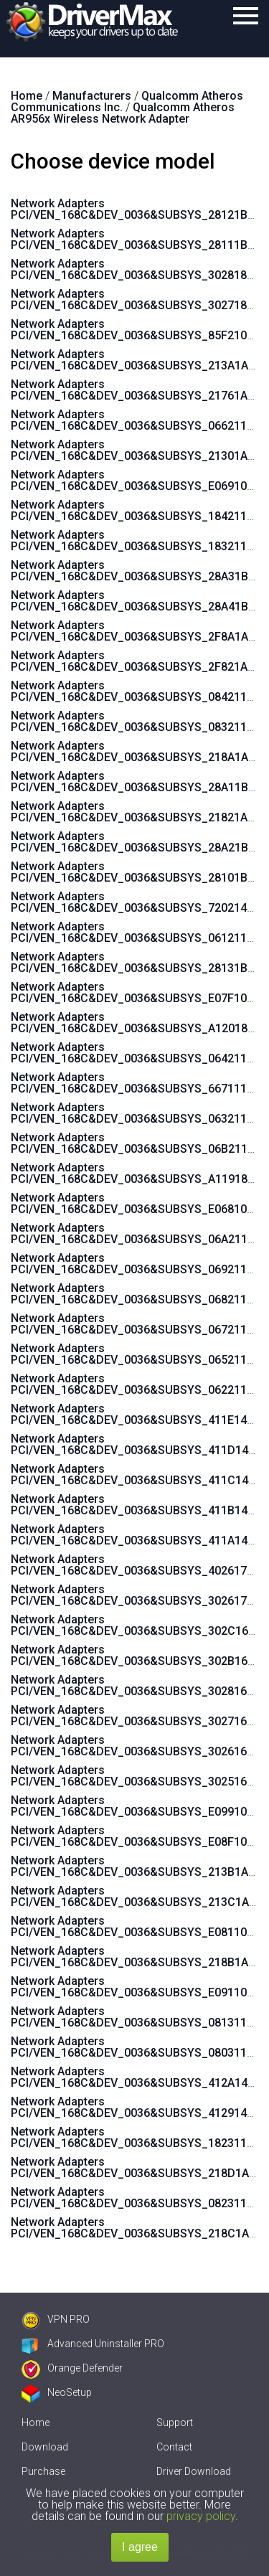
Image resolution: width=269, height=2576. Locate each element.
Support (174, 2422)
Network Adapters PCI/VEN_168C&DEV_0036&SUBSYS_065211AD (136, 1354)
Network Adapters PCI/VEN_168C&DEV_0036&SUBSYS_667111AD (136, 1082)
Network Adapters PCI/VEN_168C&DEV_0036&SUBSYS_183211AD (136, 540)
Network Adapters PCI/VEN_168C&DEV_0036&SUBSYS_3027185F (135, 299)
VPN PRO (56, 2319)
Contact (174, 2447)
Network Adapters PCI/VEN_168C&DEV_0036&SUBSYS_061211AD (136, 932)
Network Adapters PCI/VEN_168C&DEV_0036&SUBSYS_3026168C (136, 1745)
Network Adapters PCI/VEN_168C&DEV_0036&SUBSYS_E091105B (135, 1986)
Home (35, 2422)
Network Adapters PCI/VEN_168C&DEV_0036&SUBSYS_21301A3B (136, 450)
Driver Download (193, 2471)
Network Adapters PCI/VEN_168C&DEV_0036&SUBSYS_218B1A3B (136, 1956)
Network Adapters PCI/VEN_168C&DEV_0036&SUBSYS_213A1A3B (136, 359)
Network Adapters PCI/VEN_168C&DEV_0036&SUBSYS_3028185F (135, 269)
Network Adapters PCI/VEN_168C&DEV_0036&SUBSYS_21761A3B (136, 389)
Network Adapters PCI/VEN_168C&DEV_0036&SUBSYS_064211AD (136, 1052)
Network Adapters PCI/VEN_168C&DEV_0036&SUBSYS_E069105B (135, 480)
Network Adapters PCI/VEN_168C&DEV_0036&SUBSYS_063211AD (136, 1113)
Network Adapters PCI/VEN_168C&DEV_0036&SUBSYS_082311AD (136, 2197)
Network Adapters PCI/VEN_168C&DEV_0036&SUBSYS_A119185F (135, 1173)
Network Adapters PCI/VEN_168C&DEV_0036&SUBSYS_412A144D (136, 2077)
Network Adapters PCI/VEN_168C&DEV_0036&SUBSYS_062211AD (136, 1384)
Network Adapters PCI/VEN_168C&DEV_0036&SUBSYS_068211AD (136, 1293)
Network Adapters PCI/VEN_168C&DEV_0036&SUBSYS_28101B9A (136, 871)
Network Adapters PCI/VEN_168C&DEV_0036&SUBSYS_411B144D (136, 1504)
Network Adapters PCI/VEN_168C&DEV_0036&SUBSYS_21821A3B (136, 811)
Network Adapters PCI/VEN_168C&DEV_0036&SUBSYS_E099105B (135, 1805)
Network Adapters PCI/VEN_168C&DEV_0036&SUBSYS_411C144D (137, 1474)
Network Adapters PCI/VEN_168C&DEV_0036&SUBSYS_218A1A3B (136, 751)
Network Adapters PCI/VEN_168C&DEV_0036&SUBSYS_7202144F (135, 902)
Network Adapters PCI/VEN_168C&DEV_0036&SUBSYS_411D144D (137, 1444)
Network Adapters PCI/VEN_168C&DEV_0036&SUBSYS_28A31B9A (136, 570)
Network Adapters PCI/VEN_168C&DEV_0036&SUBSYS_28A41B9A (136, 600)
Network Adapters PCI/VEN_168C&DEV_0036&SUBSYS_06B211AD (137, 1143)
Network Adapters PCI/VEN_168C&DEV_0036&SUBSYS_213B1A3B (136, 1866)
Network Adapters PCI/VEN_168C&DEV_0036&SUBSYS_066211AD (136, 420)
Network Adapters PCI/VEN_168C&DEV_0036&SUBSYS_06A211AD (137, 1233)
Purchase (43, 2471)
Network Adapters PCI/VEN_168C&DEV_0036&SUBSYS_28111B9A (136, 239)
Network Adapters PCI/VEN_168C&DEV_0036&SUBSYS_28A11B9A (136, 781)
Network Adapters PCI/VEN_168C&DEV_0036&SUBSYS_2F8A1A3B (136, 630)
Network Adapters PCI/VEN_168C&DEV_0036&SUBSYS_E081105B (135, 1926)
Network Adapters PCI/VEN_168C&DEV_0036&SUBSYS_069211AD (136, 1263)
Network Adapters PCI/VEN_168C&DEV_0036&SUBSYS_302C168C (137, 1625)
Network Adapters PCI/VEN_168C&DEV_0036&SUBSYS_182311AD (136, 2137)
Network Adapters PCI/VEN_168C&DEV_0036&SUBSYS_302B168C (136, 1655)
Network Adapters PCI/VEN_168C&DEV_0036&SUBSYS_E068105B (135, 1203)
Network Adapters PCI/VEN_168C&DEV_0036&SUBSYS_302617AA (136, 1595)
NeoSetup (57, 2392)
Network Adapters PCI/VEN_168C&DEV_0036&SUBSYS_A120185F (135, 1022)
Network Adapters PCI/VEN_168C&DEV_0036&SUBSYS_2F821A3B (136, 661)
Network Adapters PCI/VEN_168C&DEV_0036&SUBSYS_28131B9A (136, 962)
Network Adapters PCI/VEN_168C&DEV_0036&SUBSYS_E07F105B (135, 992)
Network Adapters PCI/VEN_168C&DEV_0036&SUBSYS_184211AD (136, 510)
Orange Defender (72, 2368)
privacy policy (200, 2516)
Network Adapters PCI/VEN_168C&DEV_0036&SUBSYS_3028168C (136, 1685)
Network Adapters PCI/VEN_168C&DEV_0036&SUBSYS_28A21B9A (136, 841)
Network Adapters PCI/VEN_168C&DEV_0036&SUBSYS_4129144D (136, 2107)
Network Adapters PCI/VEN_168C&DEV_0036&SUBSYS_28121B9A (136, 209)
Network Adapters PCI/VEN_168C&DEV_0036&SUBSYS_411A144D (136, 1534)
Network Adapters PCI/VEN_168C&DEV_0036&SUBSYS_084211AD (136, 691)
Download (45, 2447)
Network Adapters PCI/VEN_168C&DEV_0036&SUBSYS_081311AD (136, 2016)
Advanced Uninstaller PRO (93, 2344)
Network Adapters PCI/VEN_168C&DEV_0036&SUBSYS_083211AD (136, 721)
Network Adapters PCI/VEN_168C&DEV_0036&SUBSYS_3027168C (136, 1715)
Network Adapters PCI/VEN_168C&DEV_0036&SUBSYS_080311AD (136, 2047)
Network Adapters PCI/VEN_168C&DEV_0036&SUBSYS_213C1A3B (137, 1896)
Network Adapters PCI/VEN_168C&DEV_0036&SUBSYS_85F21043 (135, 329)
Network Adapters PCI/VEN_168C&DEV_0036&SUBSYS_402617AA (136, 1564)
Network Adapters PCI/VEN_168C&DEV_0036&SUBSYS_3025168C (136, 1775)
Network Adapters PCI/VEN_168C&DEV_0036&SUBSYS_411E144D (136, 1414)
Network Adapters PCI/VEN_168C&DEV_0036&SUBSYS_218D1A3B (137, 2167)
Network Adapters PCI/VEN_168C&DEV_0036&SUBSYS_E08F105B (135, 1836)
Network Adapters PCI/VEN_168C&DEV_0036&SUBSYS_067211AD (136, 1323)
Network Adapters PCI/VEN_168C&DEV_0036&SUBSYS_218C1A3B (137, 2227)
